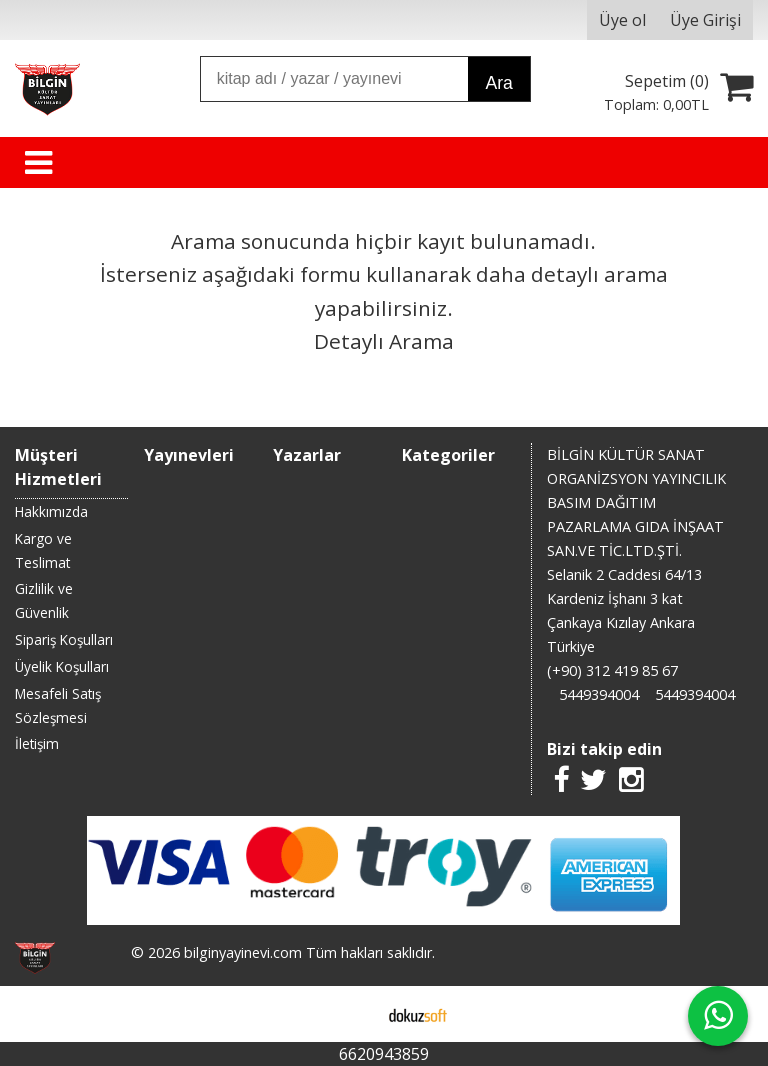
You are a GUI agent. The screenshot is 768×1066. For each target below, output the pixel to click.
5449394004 (599, 694)
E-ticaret (352, 1014)
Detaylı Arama (384, 341)
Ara (498, 83)
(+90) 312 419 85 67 (612, 670)
